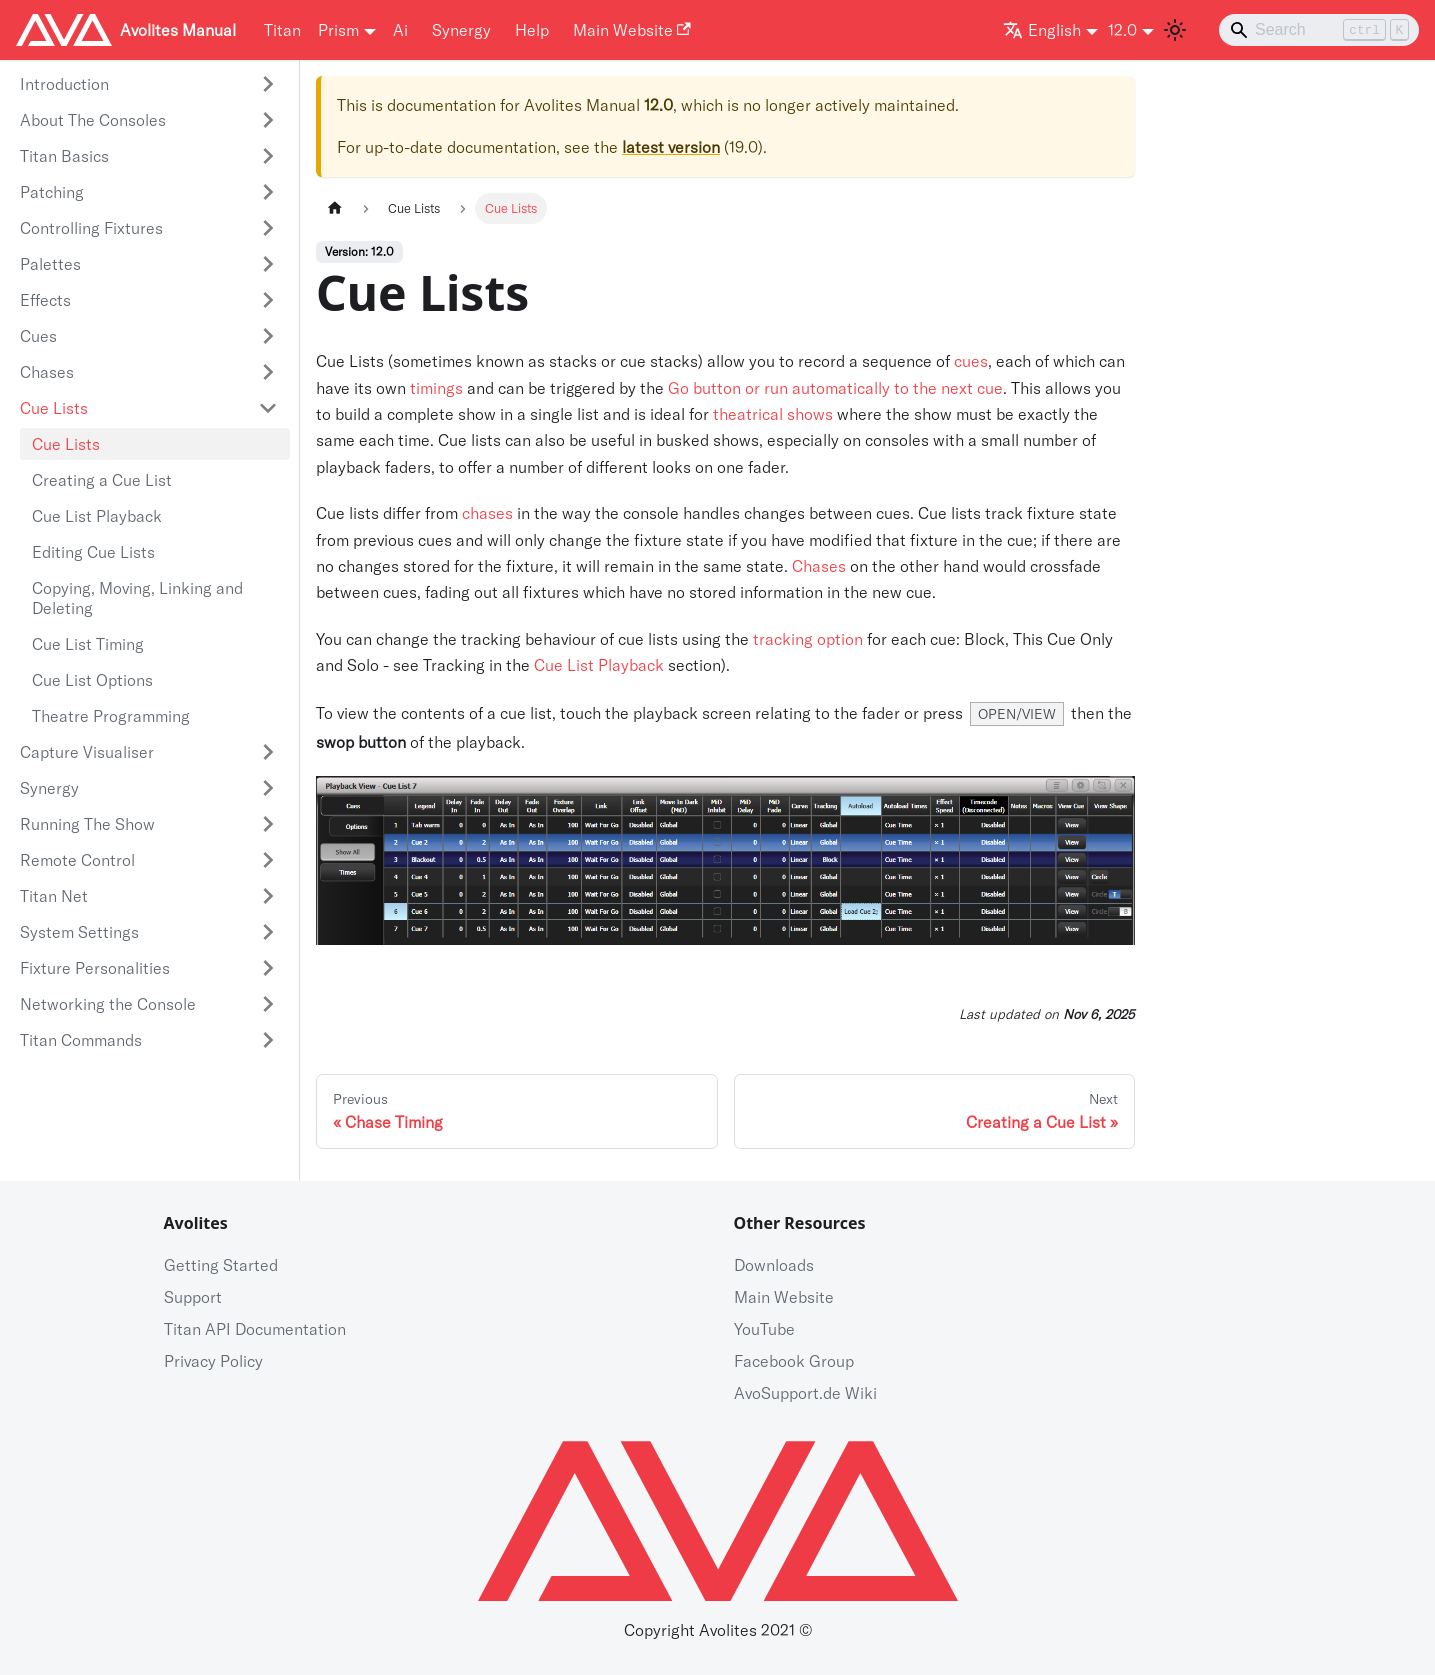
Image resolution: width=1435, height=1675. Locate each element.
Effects (45, 300)
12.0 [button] (1122, 30)
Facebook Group (794, 1361)
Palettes (50, 264)
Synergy (461, 30)
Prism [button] (338, 30)
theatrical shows (773, 414)
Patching (52, 192)
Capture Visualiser (87, 752)
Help (532, 30)
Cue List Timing (88, 644)
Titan (282, 30)
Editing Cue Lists (93, 552)
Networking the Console (108, 1004)
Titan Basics (64, 156)
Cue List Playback (97, 516)
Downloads (774, 1265)
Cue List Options (92, 680)
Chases (47, 372)
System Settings (79, 932)
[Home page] (335, 208)
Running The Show (87, 824)
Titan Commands (81, 1040)
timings (436, 388)
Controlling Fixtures (91, 228)
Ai (400, 30)
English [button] (1042, 30)
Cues (38, 336)
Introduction (64, 84)
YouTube (764, 1329)
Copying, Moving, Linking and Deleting (137, 598)
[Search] (1319, 30)
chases (487, 513)
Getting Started (221, 1265)
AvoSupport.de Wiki (805, 1393)
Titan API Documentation (255, 1329)
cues (971, 361)
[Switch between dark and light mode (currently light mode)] (1175, 30)
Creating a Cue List (102, 480)
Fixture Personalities (95, 968)
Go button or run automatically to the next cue (835, 388)
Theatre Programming (111, 716)
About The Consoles (93, 120)
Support (193, 1297)
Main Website (632, 30)
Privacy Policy (213, 1361)
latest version (671, 147)
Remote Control (77, 860)
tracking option (808, 639)
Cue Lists (54, 408)
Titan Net (54, 896)
